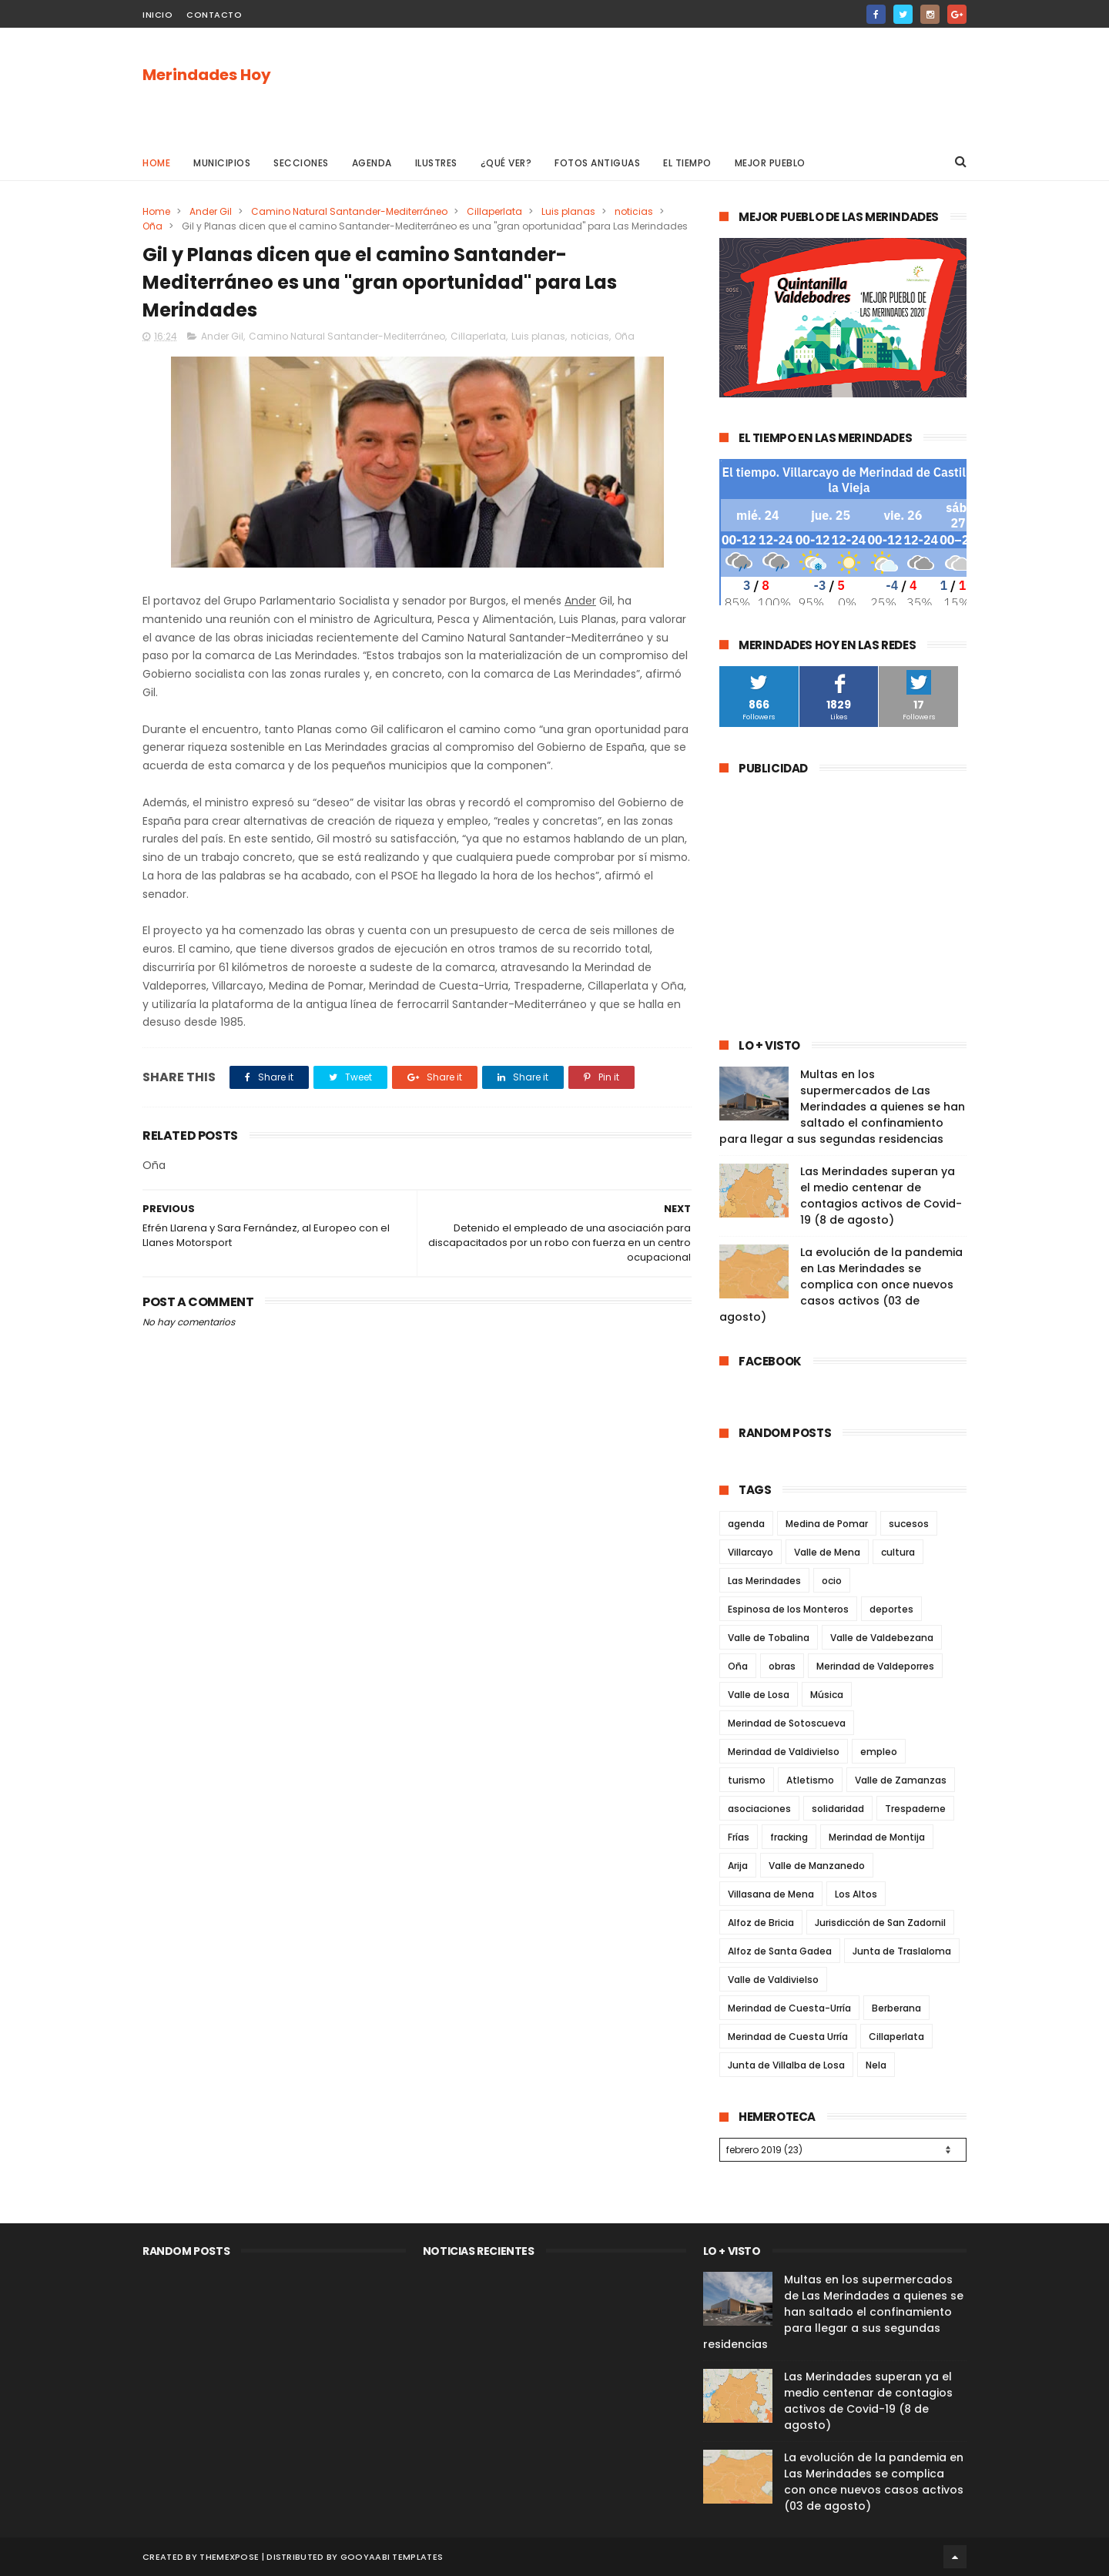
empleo (878, 1751)
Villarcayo (750, 1552)
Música (826, 1694)
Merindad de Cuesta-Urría (789, 2008)
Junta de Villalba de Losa (786, 2065)
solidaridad (838, 1808)
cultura (898, 1552)
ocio (832, 1580)
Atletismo (810, 1780)
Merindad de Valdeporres (875, 1666)
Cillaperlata (494, 211)
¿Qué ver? (506, 162)
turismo (747, 1780)
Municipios (221, 162)
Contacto (214, 14)
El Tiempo (687, 162)
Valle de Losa (758, 1694)
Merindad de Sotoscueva (787, 1723)
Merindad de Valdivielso (783, 1751)
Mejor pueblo (770, 162)
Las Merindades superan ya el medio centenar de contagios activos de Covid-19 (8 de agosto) (881, 1196)
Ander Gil (210, 211)
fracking (789, 1837)
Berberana (896, 2008)
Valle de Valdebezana (881, 1637)
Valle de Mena (827, 1552)
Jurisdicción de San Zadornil (880, 1922)
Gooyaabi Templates (391, 2557)
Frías (738, 1837)
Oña (152, 226)
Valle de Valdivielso (773, 1979)
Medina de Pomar (827, 1523)
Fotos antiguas (597, 162)
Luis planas (568, 211)
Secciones (301, 162)
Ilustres (436, 162)
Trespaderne (915, 1808)
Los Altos (856, 1894)
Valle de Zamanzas (901, 1780)
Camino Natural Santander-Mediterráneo (349, 211)
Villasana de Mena (771, 1894)
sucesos (909, 1523)
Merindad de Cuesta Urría (788, 2036)
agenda (746, 1523)
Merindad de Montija (877, 1837)
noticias (634, 211)
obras (782, 1666)
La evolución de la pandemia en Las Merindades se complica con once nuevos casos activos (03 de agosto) (841, 1284)
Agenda (372, 162)
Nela (876, 2065)
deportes (891, 1609)
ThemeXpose (229, 2557)
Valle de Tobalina (768, 1637)
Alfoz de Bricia (761, 1922)
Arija (738, 1865)
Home (156, 162)
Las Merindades (764, 1580)
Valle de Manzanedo (817, 1865)
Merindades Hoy (206, 74)
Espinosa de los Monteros (788, 1609)
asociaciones (759, 1808)
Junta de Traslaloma (902, 1951)
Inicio (157, 14)
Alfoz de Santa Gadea (780, 1951)
